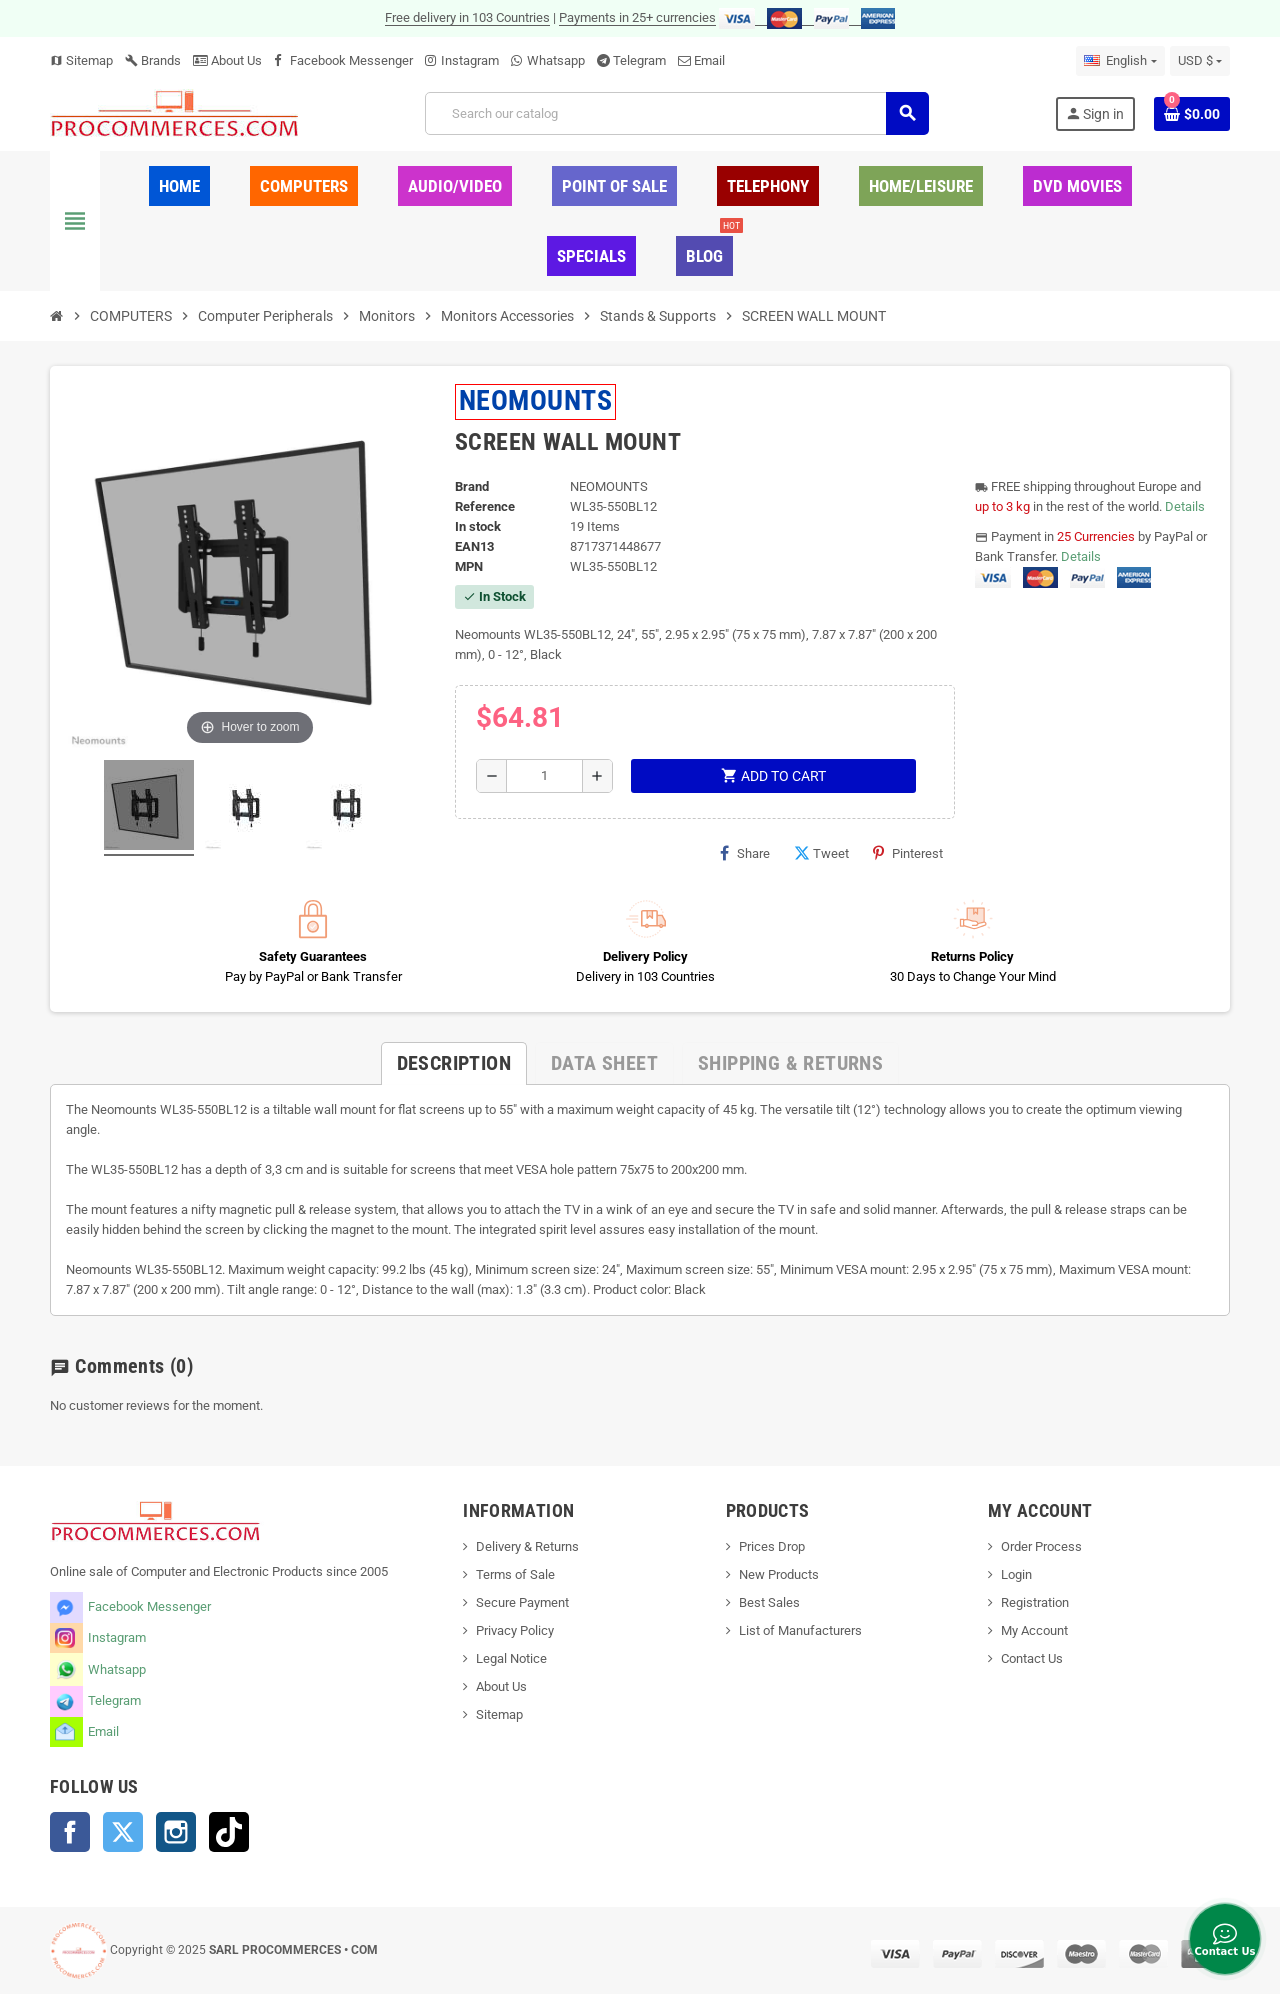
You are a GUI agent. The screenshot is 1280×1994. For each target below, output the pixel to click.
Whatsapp (556, 60)
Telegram (639, 60)
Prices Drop (772, 1546)
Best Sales (769, 1602)
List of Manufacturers (800, 1630)
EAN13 (474, 546)
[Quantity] (544, 776)
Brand (472, 486)
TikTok (229, 1832)
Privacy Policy (515, 1630)
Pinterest (908, 853)
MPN (469, 566)
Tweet (821, 853)
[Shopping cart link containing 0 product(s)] (1192, 114)
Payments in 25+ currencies (637, 17)
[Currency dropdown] (1200, 61)
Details (1185, 506)
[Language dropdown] (1120, 61)
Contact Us (1032, 1658)
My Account (1034, 1630)
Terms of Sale (515, 1574)
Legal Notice (511, 1658)
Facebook (70, 1832)
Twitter (123, 1832)
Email (709, 60)
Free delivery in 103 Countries (467, 17)
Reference (485, 506)
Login (1016, 1574)
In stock (478, 526)
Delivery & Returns (527, 1546)
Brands (153, 60)
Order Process (1041, 1546)
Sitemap (81, 60)
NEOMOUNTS (535, 400)
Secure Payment (522, 1602)
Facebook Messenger (351, 60)
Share (745, 853)
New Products (779, 1574)
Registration (1035, 1602)
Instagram (470, 60)
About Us (227, 60)
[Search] (676, 113)
